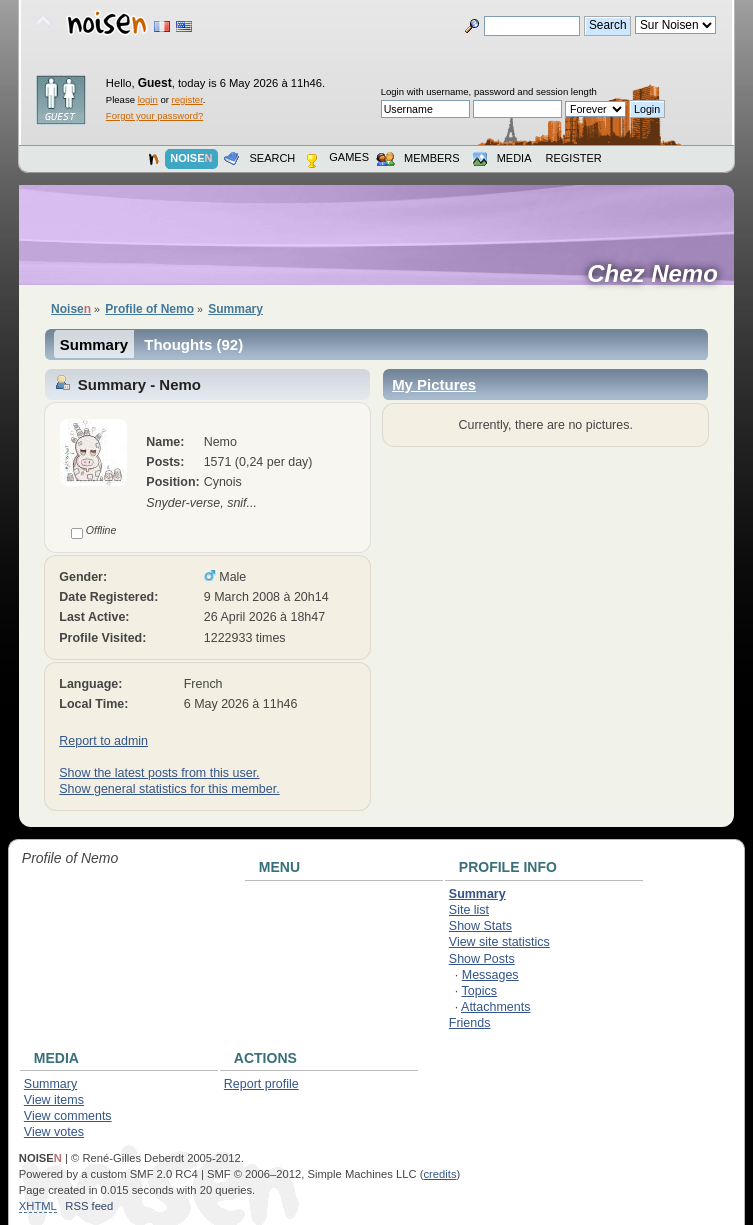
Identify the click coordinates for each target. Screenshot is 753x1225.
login (148, 99)
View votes (54, 1132)
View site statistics (499, 942)
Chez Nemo (659, 274)
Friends (470, 1023)
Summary (94, 344)
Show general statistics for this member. (169, 789)
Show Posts (482, 959)
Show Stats (480, 926)
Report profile (261, 1084)
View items (54, 1100)
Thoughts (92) (193, 344)
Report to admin (103, 741)
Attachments (495, 1007)
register (187, 99)
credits (439, 1174)
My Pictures (434, 384)
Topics (479, 991)
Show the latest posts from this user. (159, 773)
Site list (469, 910)
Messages (490, 975)
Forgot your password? (154, 115)
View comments (68, 1116)
